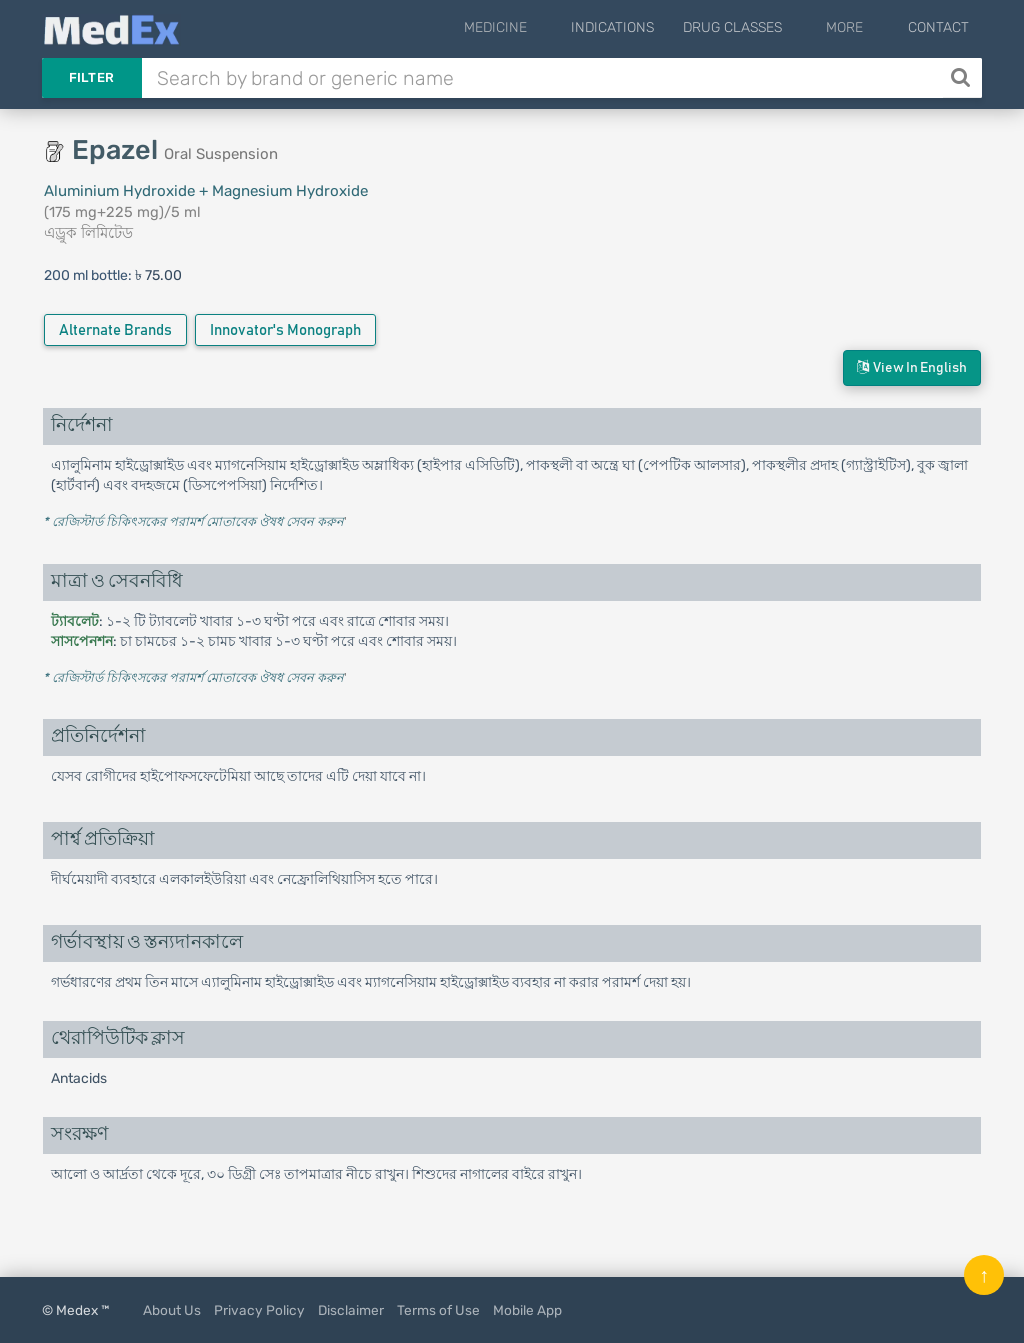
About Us (172, 1310)
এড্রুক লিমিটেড (88, 233)
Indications (643, 27)
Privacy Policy (259, 1310)
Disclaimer (351, 1310)
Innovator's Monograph (285, 330)
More (860, 27)
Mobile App (527, 1310)
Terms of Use (438, 1310)
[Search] (962, 78)
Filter (92, 77)
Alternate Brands (115, 330)
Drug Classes (763, 27)
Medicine (541, 27)
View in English (912, 367)
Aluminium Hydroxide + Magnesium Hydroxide (206, 191)
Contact (938, 27)
